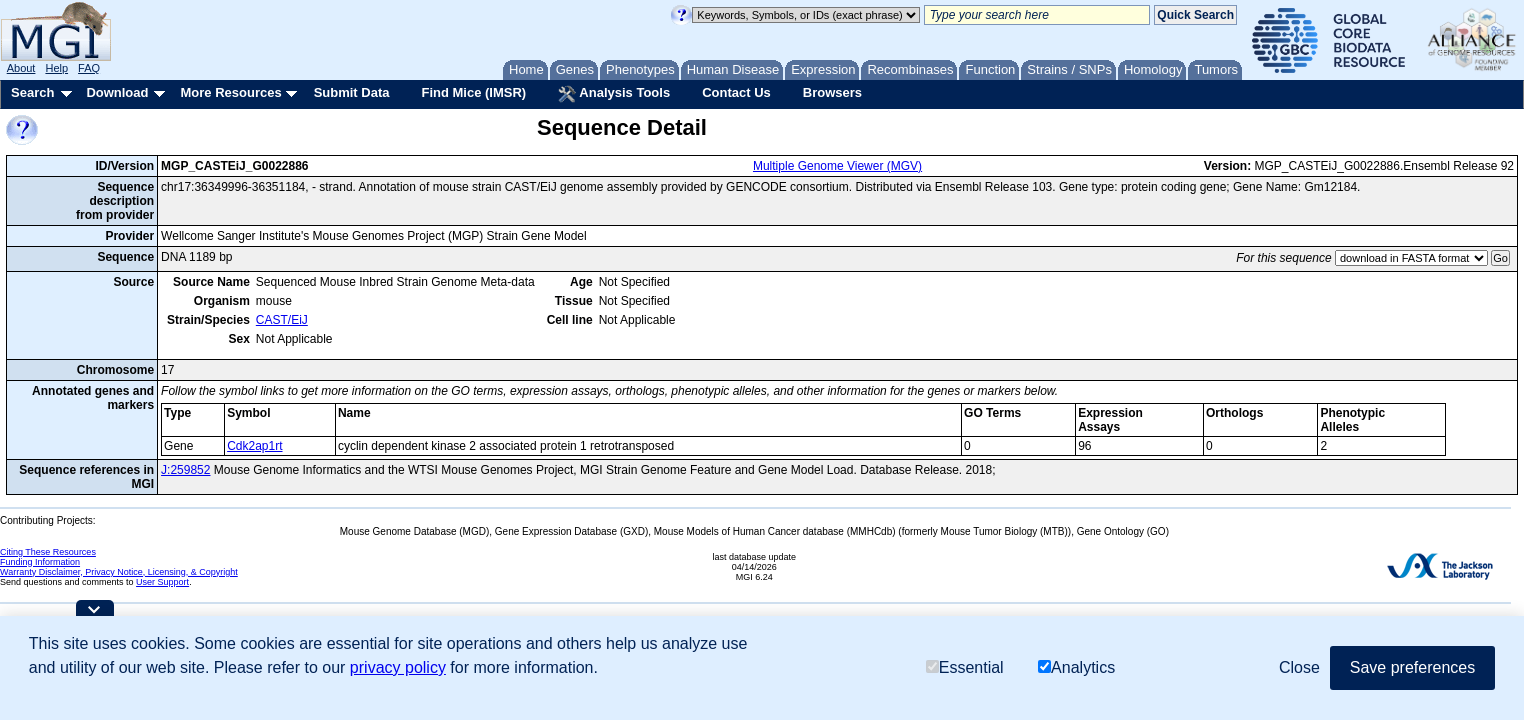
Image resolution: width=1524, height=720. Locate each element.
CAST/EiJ (282, 320)
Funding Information (40, 562)
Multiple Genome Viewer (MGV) (837, 166)
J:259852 (185, 470)
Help (56, 68)
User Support (162, 582)
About (21, 68)
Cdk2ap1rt (254, 446)
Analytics (1076, 667)
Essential (965, 667)
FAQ (89, 68)
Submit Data (352, 92)
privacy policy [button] (398, 667)
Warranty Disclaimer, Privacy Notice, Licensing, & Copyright (119, 572)
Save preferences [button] (1412, 667)
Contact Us (736, 92)
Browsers (832, 92)
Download (117, 92)
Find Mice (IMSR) (473, 92)
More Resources (230, 92)
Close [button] (1299, 667)
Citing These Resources (48, 552)
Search (32, 92)
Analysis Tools (614, 94)
